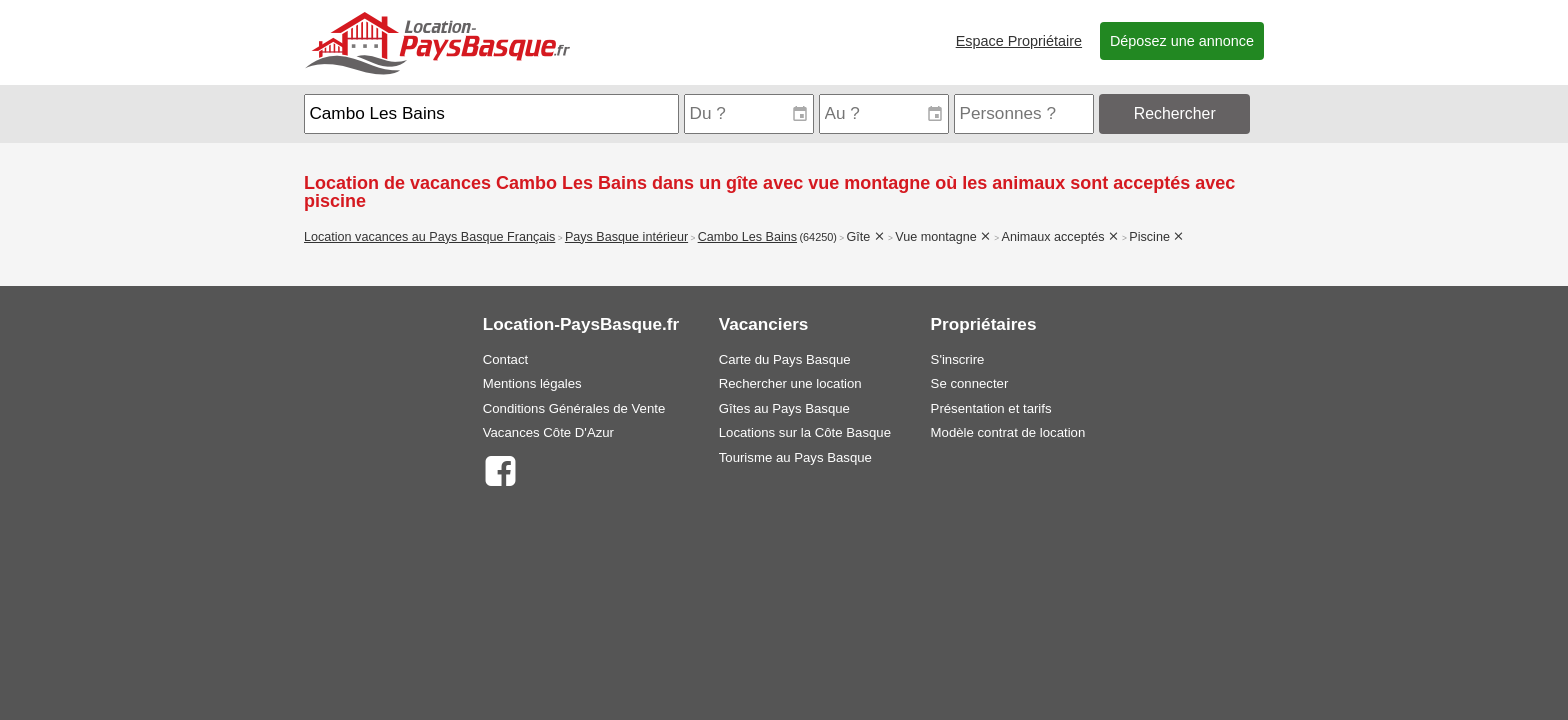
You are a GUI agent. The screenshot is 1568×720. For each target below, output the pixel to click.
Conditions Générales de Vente (574, 408)
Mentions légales (532, 383)
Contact (505, 359)
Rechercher (1175, 113)
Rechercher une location (790, 383)
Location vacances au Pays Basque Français (429, 237)
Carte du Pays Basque (785, 359)
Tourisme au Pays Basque (795, 457)
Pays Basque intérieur (626, 237)
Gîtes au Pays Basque (784, 408)
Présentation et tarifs (991, 408)
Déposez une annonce (1182, 41)
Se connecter (970, 383)
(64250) (818, 237)
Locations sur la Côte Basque (805, 432)
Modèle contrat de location (1008, 432)
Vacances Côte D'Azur (548, 432)
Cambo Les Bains (747, 237)
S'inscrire (958, 359)
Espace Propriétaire (1019, 41)
